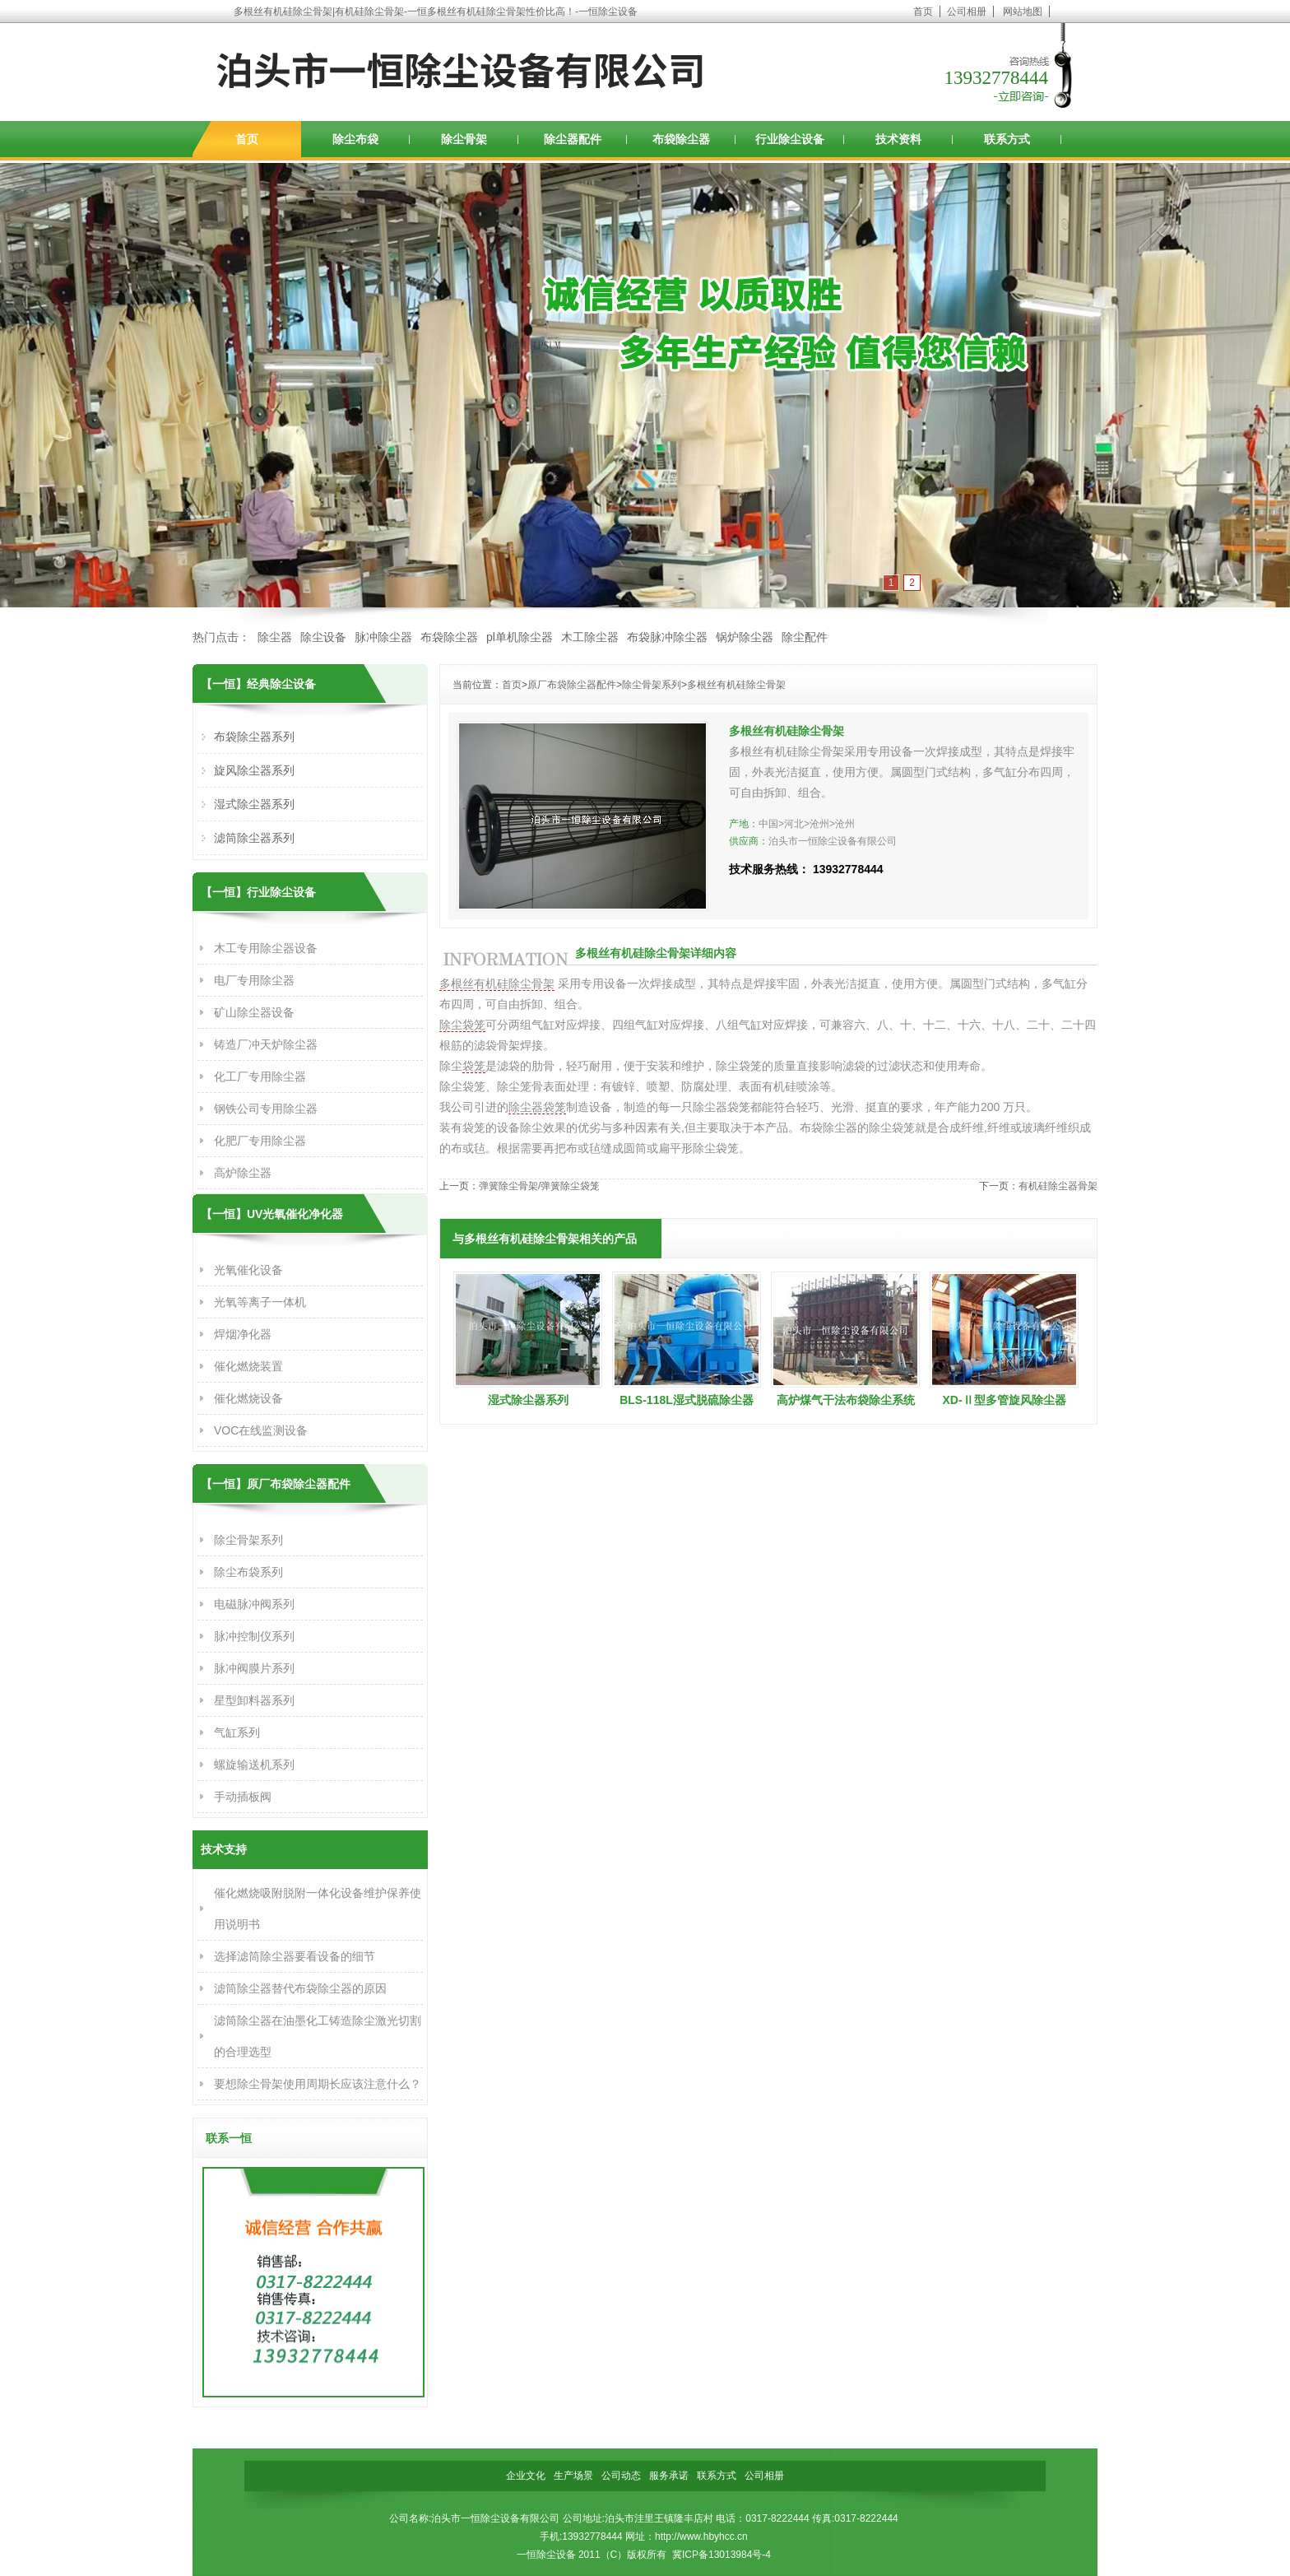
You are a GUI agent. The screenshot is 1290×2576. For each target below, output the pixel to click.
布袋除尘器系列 (254, 736)
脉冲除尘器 (383, 637)
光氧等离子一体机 (260, 1302)
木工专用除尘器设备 (266, 948)
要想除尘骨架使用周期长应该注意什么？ (317, 2083)
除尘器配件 (572, 139)
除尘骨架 (464, 139)
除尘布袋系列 (248, 1572)
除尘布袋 (355, 139)
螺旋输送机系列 (254, 1764)
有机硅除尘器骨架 (1058, 1186)
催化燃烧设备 (248, 1398)
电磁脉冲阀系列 (254, 1604)
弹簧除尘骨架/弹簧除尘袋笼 (539, 1186)
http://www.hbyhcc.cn (701, 2536)
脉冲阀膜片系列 (254, 1668)
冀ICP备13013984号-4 (721, 2554)
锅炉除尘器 (744, 637)
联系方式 (1007, 139)
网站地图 (1022, 11)
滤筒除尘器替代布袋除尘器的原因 (300, 1988)
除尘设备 (323, 637)
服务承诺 (669, 2475)
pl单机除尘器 (519, 637)
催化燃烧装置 (248, 1366)
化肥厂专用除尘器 (260, 1140)
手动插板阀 (242, 1796)
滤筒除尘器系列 (254, 837)
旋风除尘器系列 (254, 770)
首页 (923, 11)
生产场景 (573, 2475)
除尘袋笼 (462, 1024)
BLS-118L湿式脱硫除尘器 (686, 1400)
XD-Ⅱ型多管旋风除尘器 (1003, 1400)
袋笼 (473, 1065)
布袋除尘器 (681, 139)
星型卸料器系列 (254, 1700)
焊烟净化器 (242, 1334)
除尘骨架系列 (651, 684)
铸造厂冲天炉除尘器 (266, 1044)
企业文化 (525, 2475)
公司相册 (966, 11)
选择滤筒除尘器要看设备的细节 (294, 1956)
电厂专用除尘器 (254, 980)
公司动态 (621, 2475)
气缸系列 (237, 1732)
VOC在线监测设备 (261, 1430)
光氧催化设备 (248, 1269)
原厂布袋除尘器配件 (571, 684)
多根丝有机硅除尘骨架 (736, 684)
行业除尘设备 (789, 139)
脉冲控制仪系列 (254, 1636)
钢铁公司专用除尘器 (266, 1108)
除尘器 (275, 637)
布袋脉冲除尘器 (667, 637)
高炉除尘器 (242, 1172)
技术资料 (898, 139)
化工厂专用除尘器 (260, 1076)
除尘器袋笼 (537, 1107)
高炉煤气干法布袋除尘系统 (846, 1400)
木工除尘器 (590, 637)
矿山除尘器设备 (254, 1012)
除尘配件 (805, 637)
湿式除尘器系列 (528, 1400)
